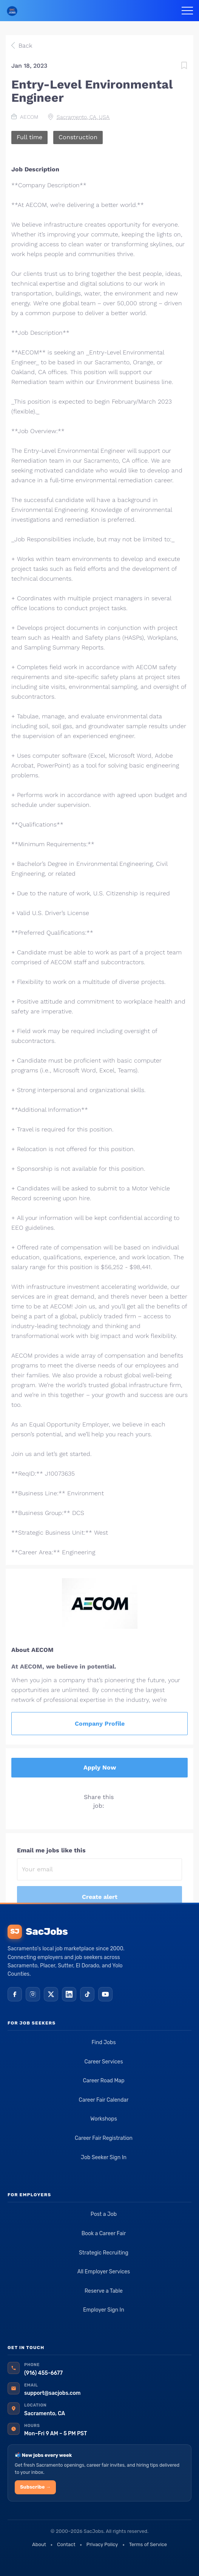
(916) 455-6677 (43, 2373)
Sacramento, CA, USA (83, 117)
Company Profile (100, 1723)
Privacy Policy (102, 2544)
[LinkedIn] (69, 1994)
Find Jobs (103, 2042)
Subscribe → (35, 2487)
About (39, 2544)
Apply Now (99, 1767)
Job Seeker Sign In (103, 2157)
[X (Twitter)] (51, 1994)
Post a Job (104, 2214)
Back (24, 45)
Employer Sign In (103, 2310)
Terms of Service (148, 2544)
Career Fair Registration (104, 2138)
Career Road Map (103, 2080)
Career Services (103, 2062)
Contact (66, 2544)
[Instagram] (33, 1994)
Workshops (103, 2119)
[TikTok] (87, 1994)
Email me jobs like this (51, 1850)
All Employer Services (103, 2271)
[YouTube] (105, 1994)
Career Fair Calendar (104, 2100)
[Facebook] (15, 1994)
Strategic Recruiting (103, 2253)
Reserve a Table (104, 2291)
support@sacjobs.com (52, 2393)
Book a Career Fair (104, 2233)
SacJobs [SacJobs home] (38, 1932)
